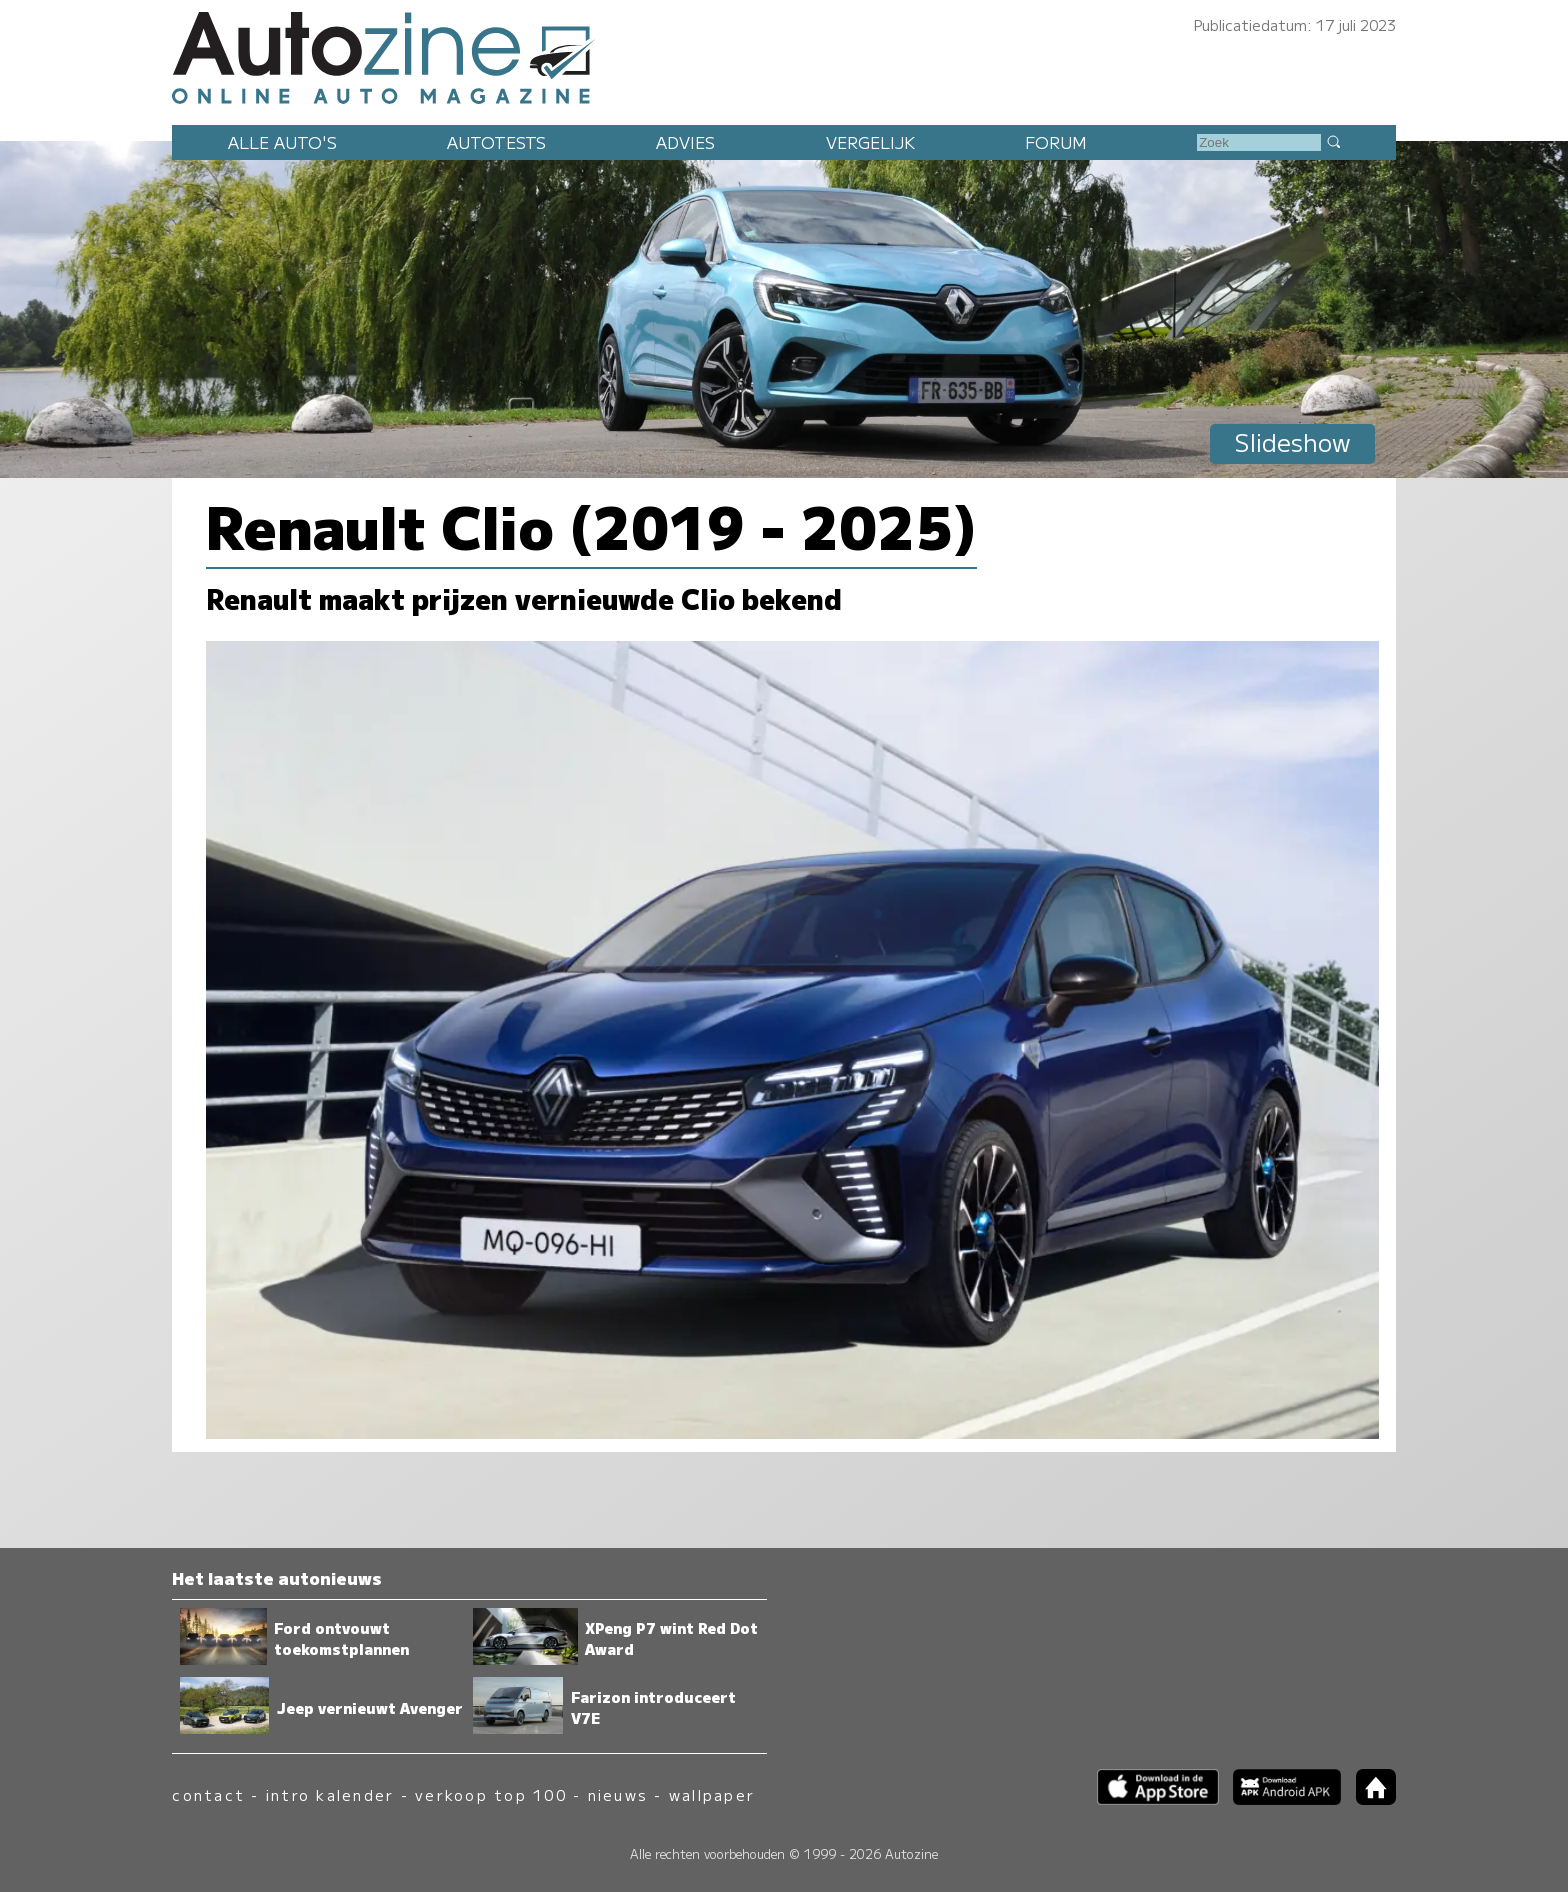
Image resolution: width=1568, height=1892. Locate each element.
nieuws (618, 1794)
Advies (685, 142)
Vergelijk (870, 142)
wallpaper (712, 1794)
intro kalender (330, 1794)
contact (208, 1794)
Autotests (496, 142)
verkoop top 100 (491, 1794)
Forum (1056, 142)
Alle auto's (282, 142)
